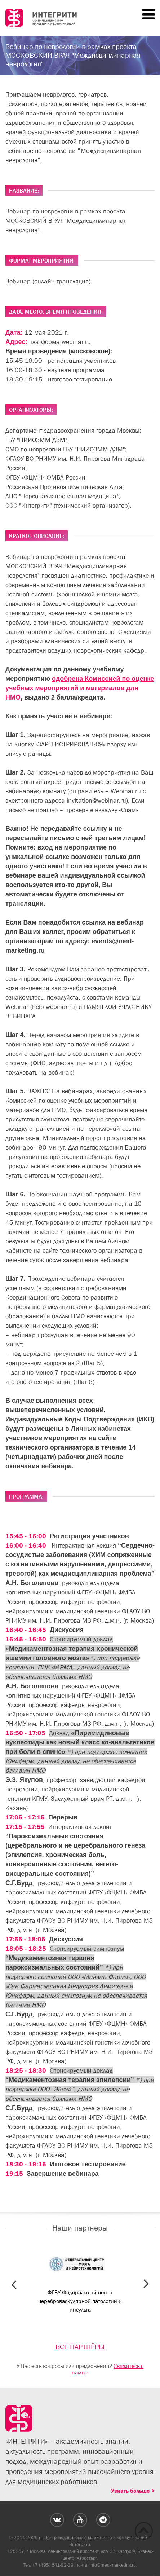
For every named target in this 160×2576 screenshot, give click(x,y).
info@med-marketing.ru (112, 2565)
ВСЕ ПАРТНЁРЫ (80, 2347)
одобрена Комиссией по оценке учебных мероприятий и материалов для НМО (79, 688)
